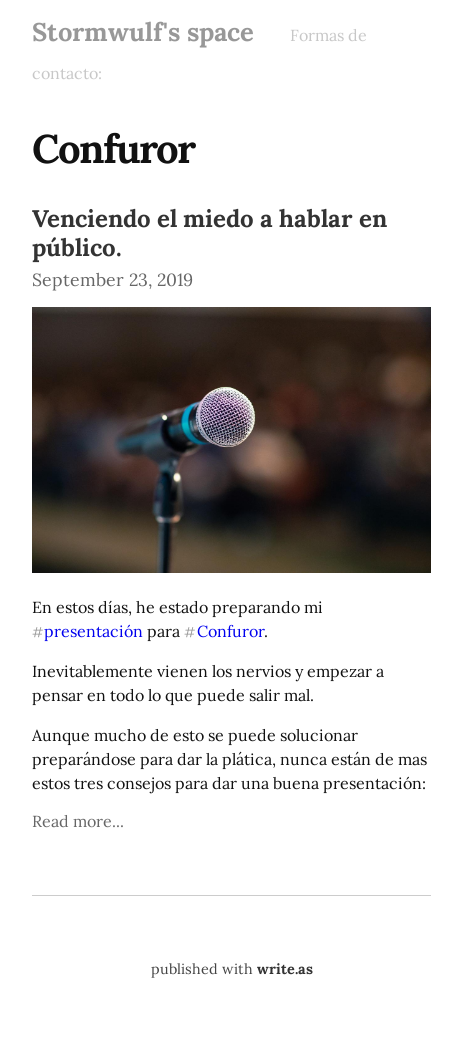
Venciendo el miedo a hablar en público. (209, 233)
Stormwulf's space (143, 31)
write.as (285, 969)
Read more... (78, 821)
